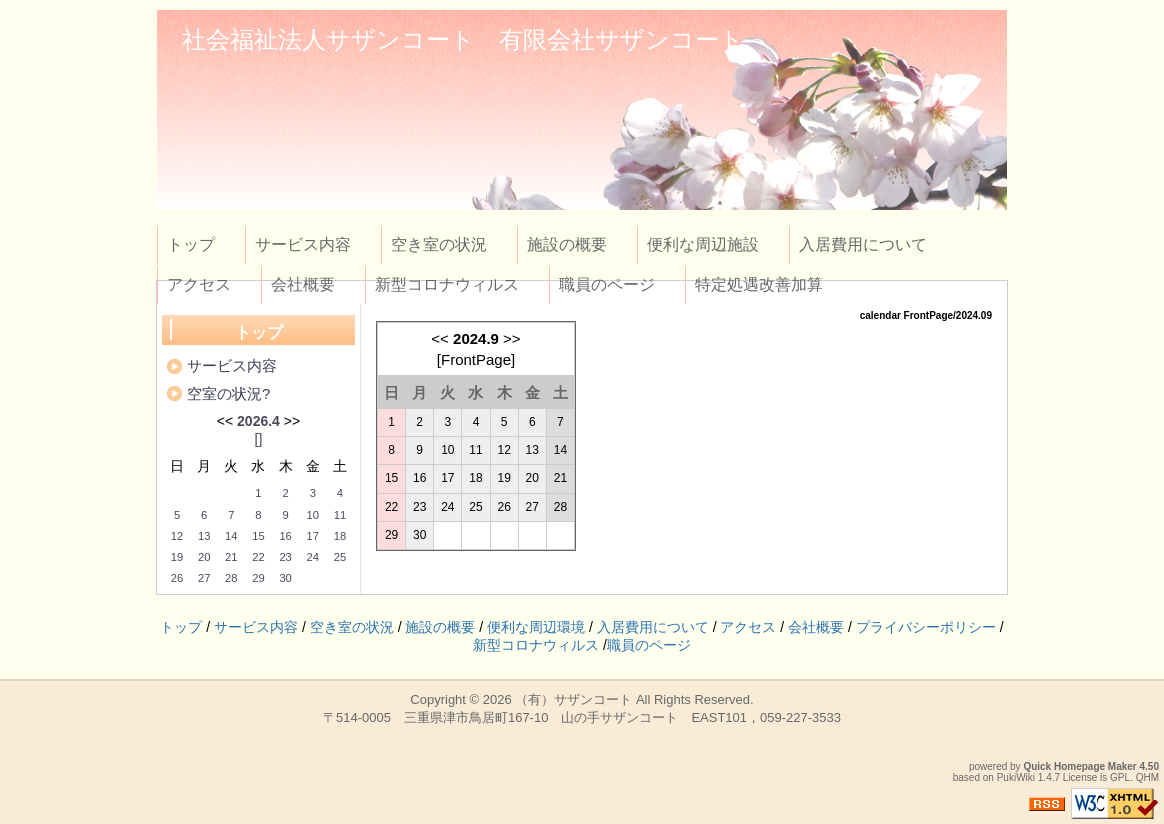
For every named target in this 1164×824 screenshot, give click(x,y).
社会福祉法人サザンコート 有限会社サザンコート (463, 39)
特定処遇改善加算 (759, 284)
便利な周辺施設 (703, 244)
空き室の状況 (439, 244)
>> (512, 338)
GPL (1120, 777)
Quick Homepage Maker (1079, 766)
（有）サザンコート (573, 699)
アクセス (199, 284)
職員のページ (607, 284)
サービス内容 (303, 244)
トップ (191, 244)
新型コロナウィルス (447, 284)
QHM (1147, 777)
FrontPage (476, 359)
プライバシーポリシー (926, 627)
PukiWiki (1016, 777)
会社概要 (303, 284)
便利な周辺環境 (536, 627)
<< (440, 338)
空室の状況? (228, 393)
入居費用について (863, 244)
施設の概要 (567, 244)
